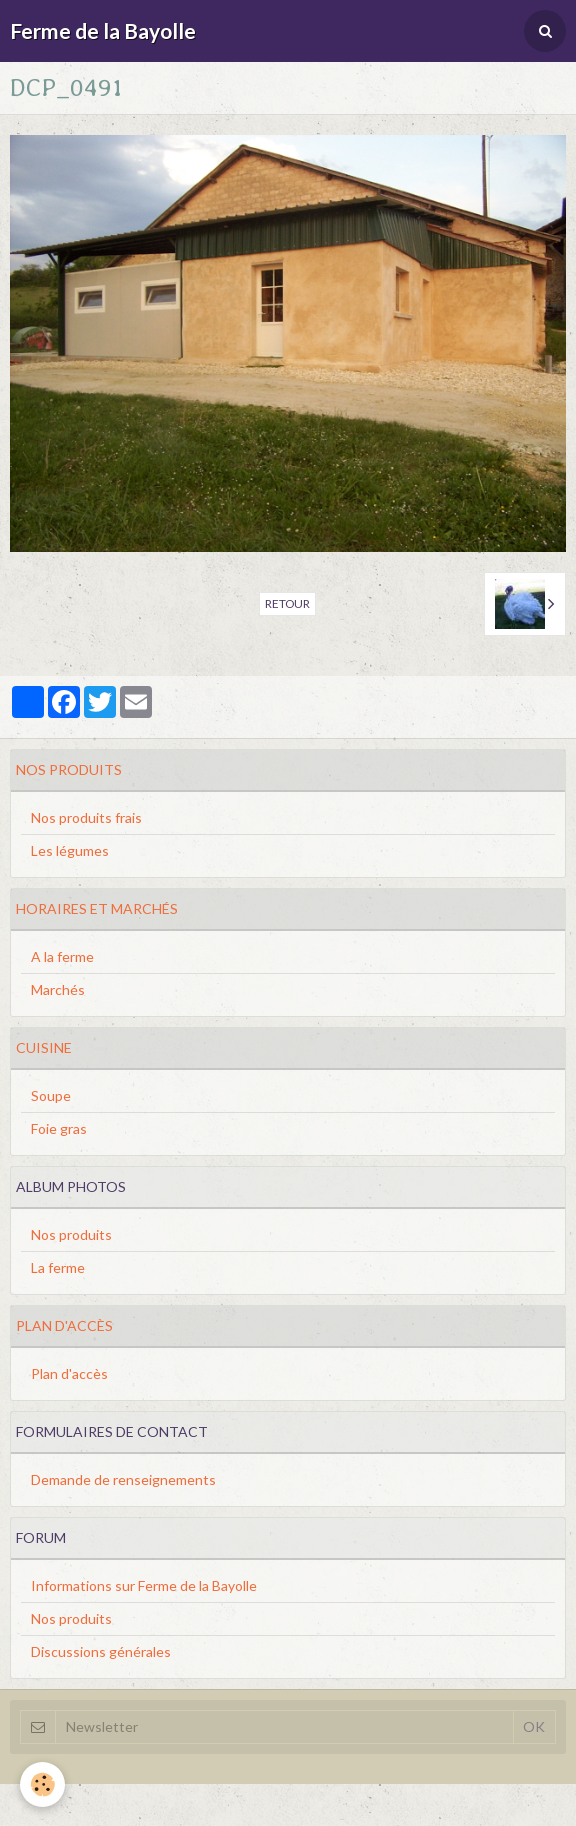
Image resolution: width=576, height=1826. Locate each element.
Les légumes (70, 850)
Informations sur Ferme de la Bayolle (144, 1585)
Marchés (58, 989)
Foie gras (59, 1128)
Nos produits (71, 1234)
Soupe (51, 1095)
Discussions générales (101, 1651)
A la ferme (62, 956)
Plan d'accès (69, 1373)
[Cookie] (42, 1784)
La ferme (58, 1267)
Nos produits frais (86, 817)
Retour (287, 603)
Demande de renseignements (123, 1479)
